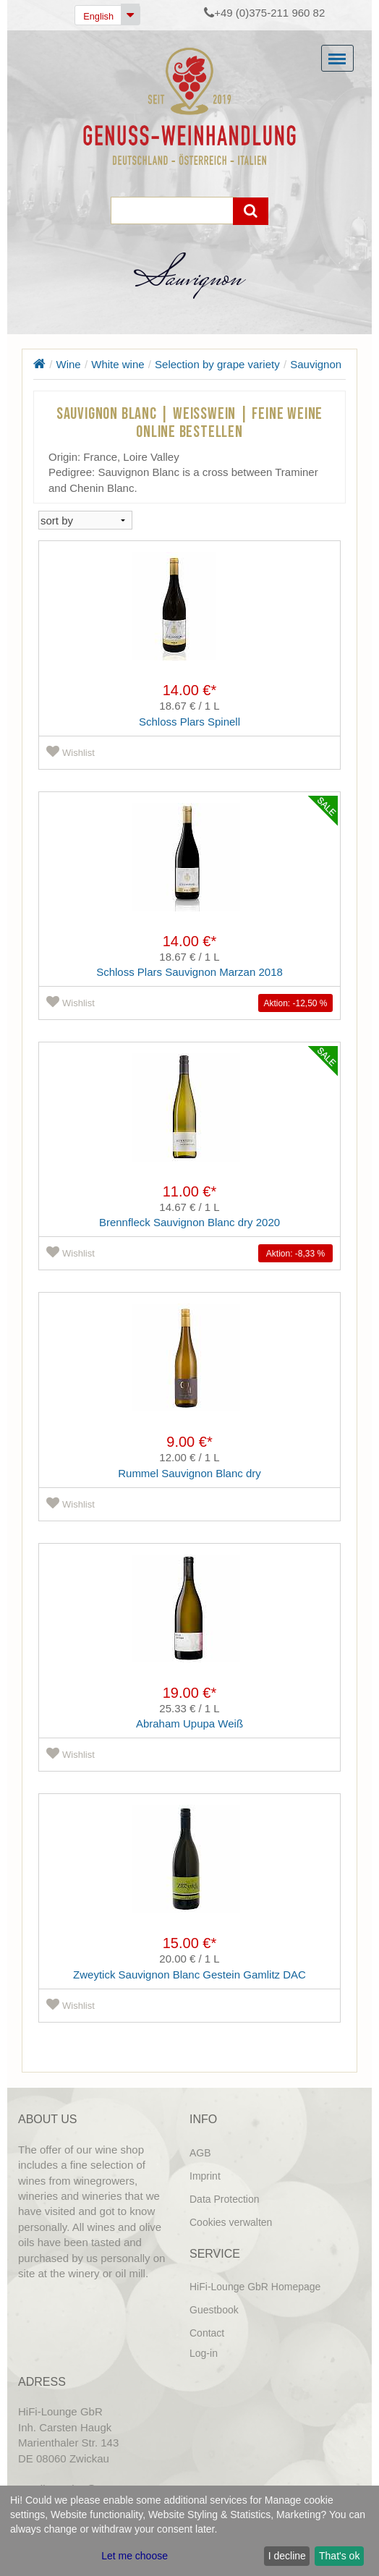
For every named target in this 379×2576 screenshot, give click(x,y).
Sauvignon (315, 364)
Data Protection (225, 2199)
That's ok (339, 2556)
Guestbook (214, 2310)
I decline (287, 2556)
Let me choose (134, 2556)
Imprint (205, 2176)
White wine (117, 364)
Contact (207, 2333)
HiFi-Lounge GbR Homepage (255, 2286)
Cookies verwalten (231, 2222)
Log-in (204, 2353)
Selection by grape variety (217, 364)
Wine (68, 364)
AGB (200, 2153)
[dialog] (189, 2531)
